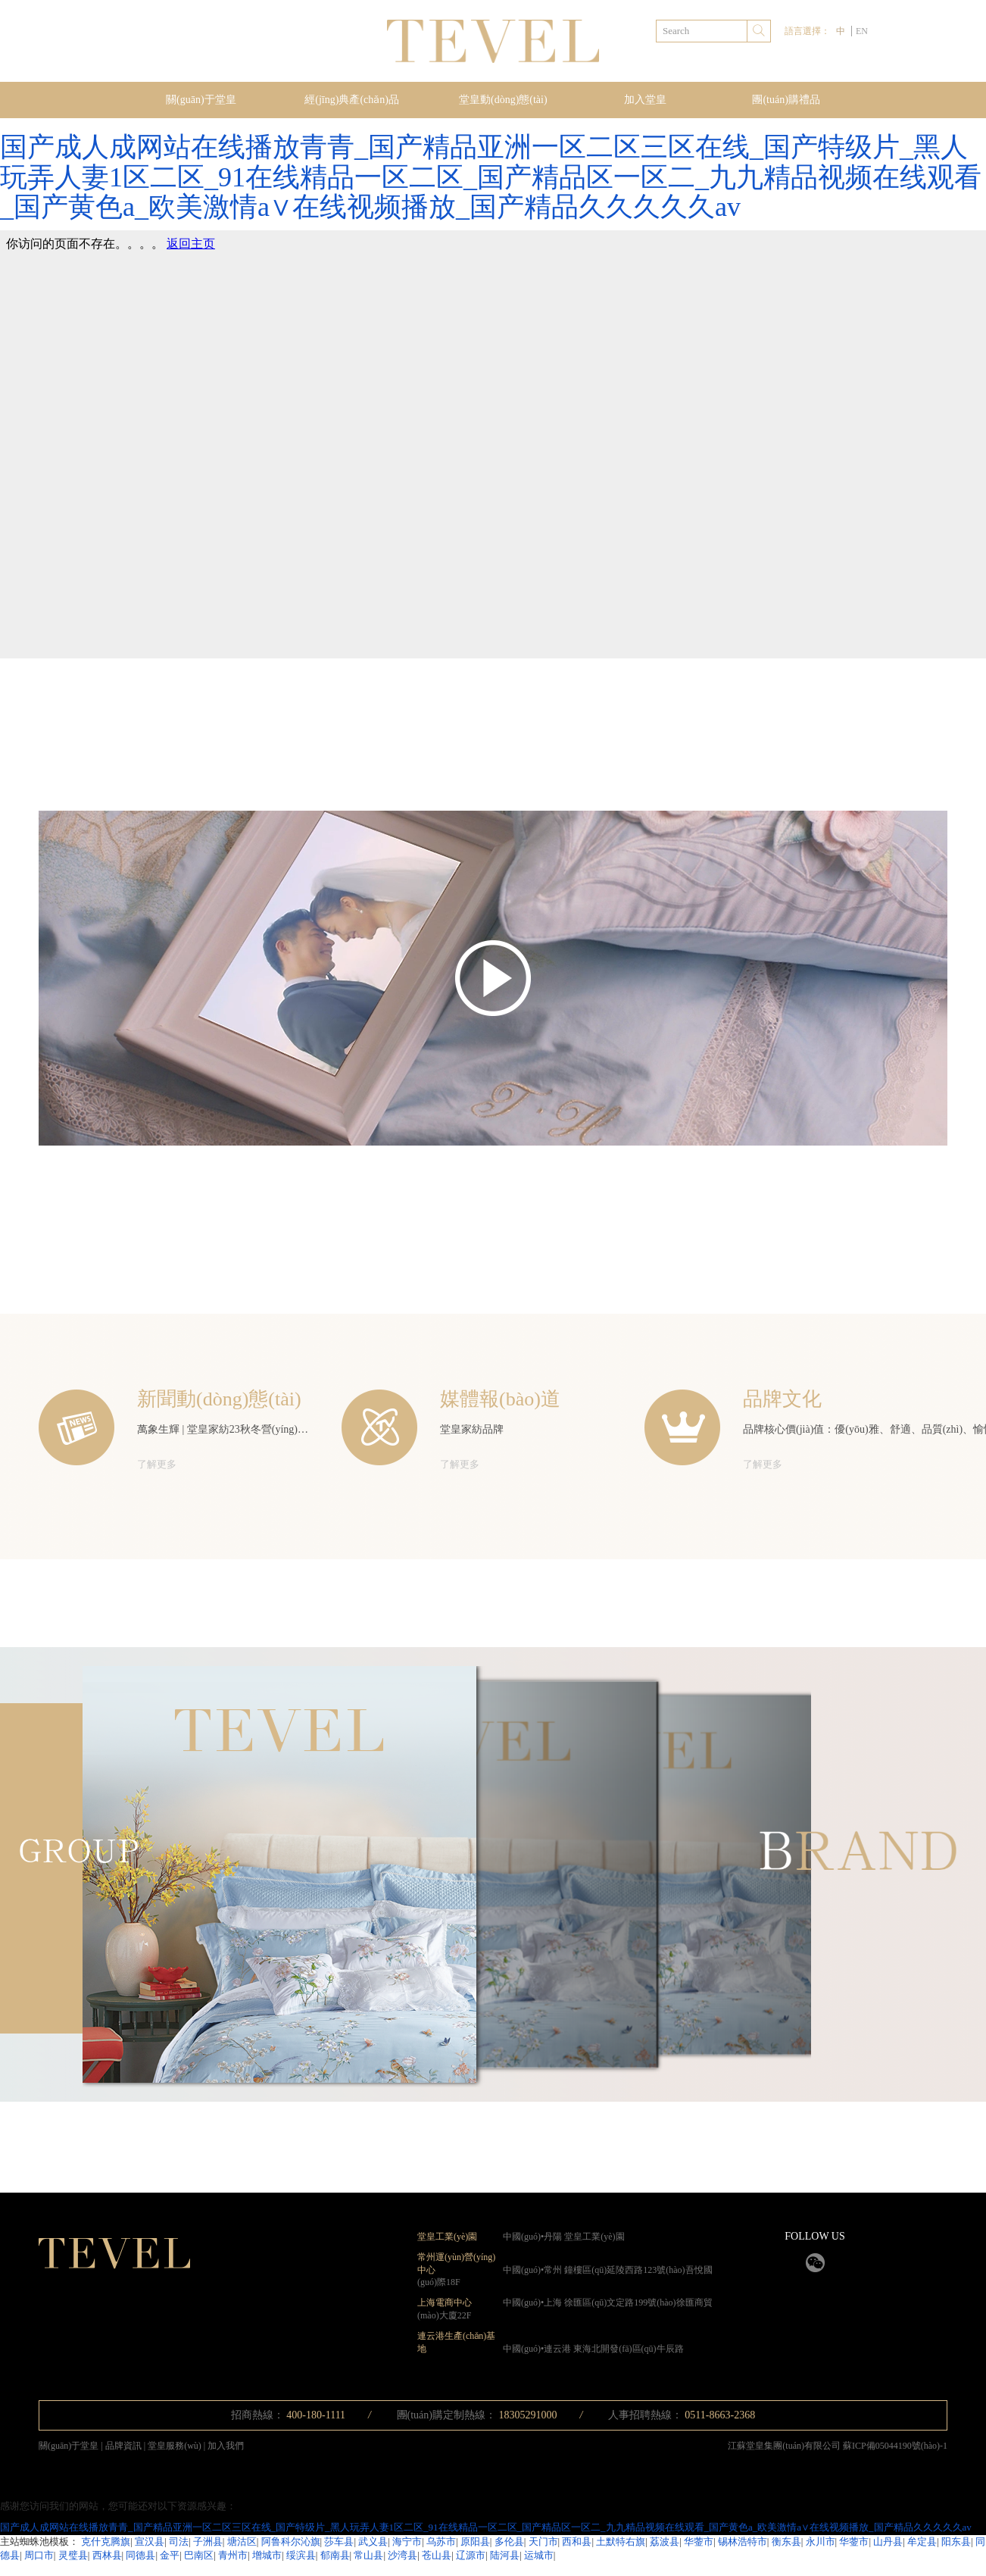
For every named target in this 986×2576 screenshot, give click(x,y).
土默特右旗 (620, 2541)
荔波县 (664, 2541)
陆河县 (505, 2555)
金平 (169, 2555)
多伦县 (509, 2541)
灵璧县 (73, 2555)
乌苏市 (441, 2541)
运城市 (539, 2555)
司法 (179, 2541)
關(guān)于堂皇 (201, 99)
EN (862, 31)
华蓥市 (698, 2541)
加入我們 (225, 2445)
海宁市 (407, 2541)
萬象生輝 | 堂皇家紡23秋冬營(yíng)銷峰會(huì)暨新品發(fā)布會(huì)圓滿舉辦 (314, 1429)
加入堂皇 (645, 99)
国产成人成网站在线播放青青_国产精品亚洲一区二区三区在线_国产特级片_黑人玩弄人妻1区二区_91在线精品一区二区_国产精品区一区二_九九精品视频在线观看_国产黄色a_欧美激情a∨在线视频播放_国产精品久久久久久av (490, 177)
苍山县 (436, 2555)
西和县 (576, 2541)
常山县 (368, 2555)
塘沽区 (242, 2541)
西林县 (107, 2555)
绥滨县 (301, 2555)
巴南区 (199, 2555)
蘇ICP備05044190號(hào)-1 (895, 2445)
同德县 (140, 2555)
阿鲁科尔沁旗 (290, 2541)
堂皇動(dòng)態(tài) (503, 99)
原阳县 (475, 2541)
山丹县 (888, 2541)
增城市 (267, 2555)
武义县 (373, 2541)
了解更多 (156, 1464)
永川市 (820, 2541)
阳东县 (956, 2541)
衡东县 (786, 2541)
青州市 (233, 2555)
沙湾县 (402, 2555)
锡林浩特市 (742, 2541)
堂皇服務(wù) (176, 2445)
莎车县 (339, 2541)
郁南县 (335, 2555)
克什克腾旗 (105, 2541)
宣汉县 (149, 2541)
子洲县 (208, 2541)
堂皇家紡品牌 (472, 1429)
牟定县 (922, 2541)
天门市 (543, 2541)
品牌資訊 (124, 2445)
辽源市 (470, 2555)
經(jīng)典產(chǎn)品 (351, 99)
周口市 (39, 2555)
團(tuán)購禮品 (785, 99)
